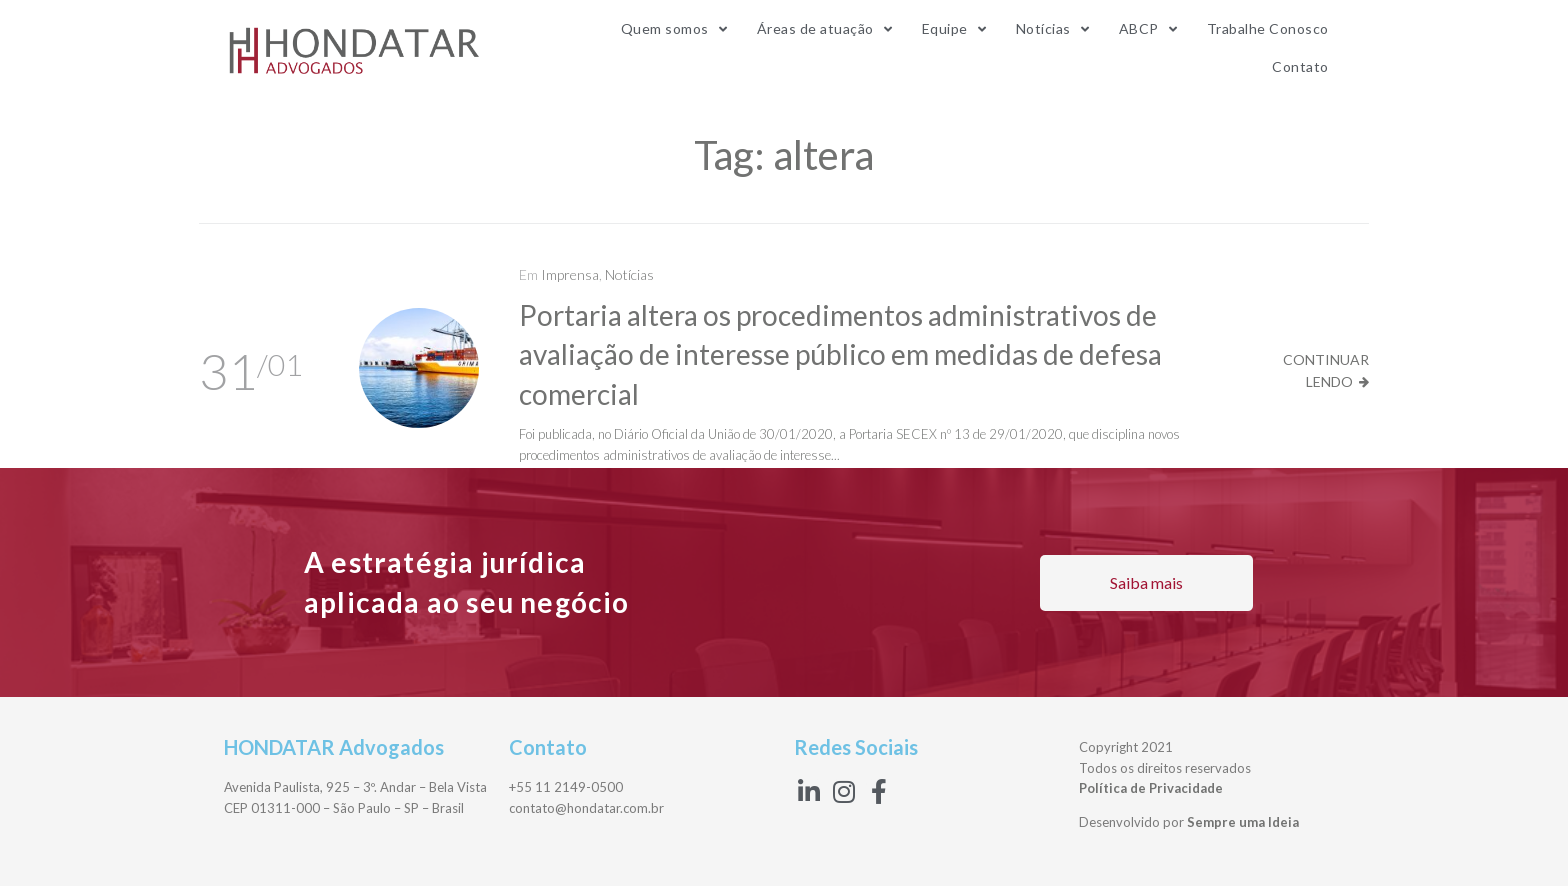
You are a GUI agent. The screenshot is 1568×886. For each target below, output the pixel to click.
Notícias (629, 274)
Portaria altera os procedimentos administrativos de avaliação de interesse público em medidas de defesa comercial (840, 354)
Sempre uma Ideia (1243, 822)
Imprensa (570, 274)
